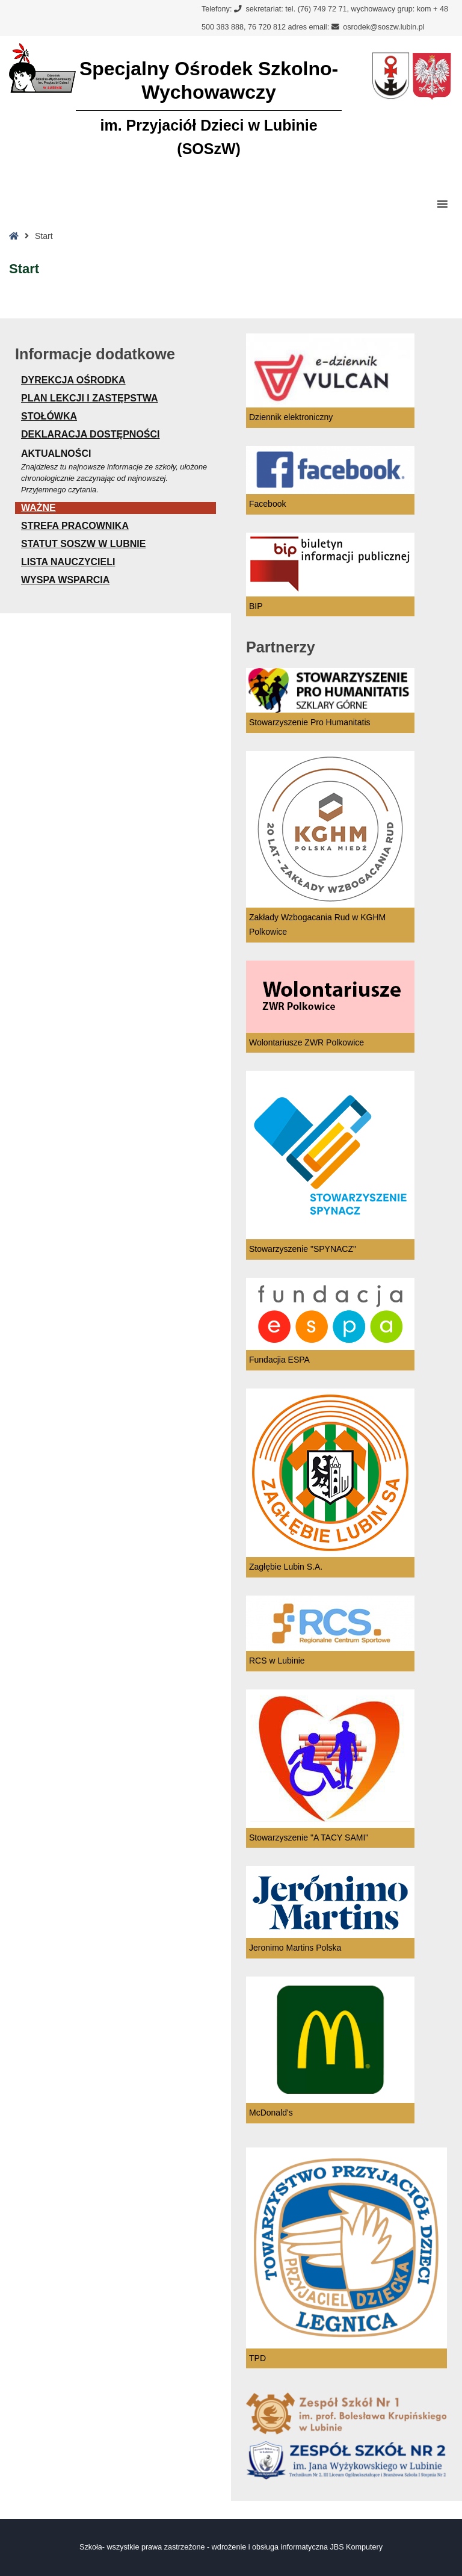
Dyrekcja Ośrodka (73, 380)
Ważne (38, 508)
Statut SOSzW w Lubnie (83, 544)
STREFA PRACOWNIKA (75, 526)
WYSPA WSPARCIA (65, 580)
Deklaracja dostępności (90, 434)
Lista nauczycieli (68, 562)
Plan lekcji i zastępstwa (89, 398)
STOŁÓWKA (49, 416)
